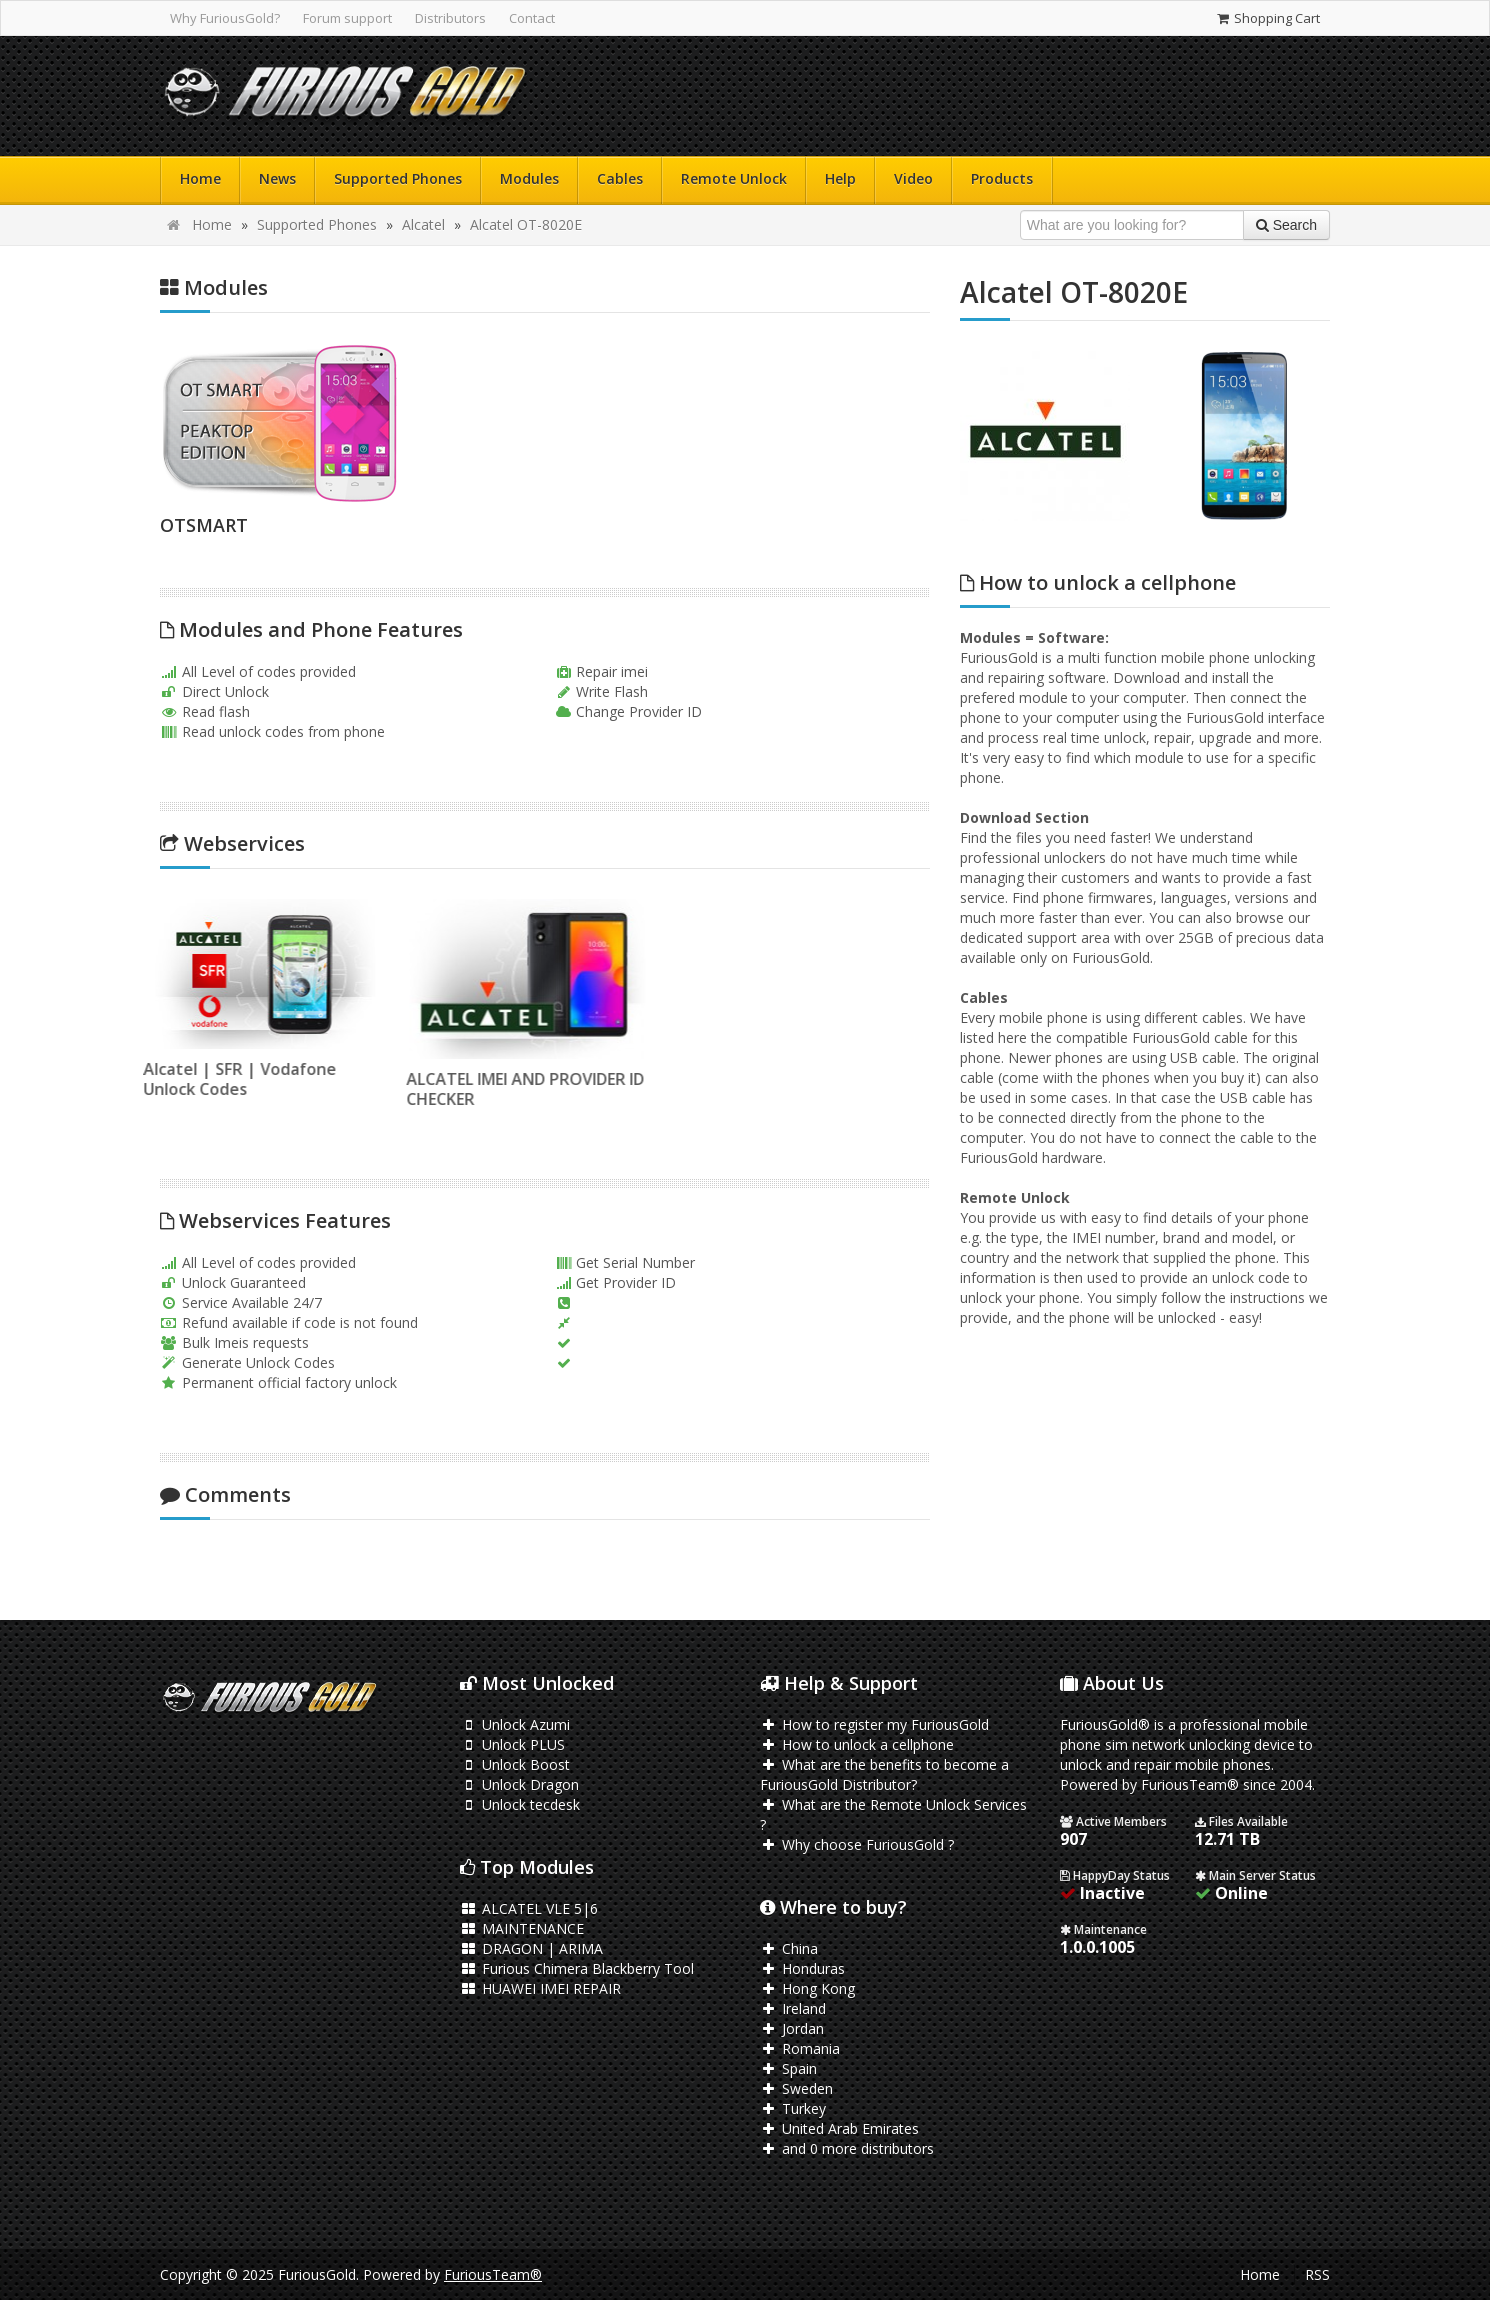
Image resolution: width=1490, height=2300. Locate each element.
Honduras (802, 1968)
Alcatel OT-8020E (526, 224)
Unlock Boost (515, 1764)
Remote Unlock (734, 178)
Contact (532, 18)
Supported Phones (398, 178)
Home (200, 178)
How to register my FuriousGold (874, 1724)
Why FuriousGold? (225, 18)
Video (913, 178)
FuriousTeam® (493, 2274)
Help (840, 178)
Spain (788, 2068)
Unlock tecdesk (520, 1804)
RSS (1317, 2274)
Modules (529, 178)
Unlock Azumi (515, 1724)
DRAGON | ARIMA (531, 1948)
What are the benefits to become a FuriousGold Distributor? (884, 1774)
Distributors (450, 18)
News (277, 178)
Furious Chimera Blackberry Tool (577, 1968)
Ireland (793, 2008)
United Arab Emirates (839, 2128)
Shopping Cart (1267, 18)
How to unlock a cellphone (857, 1744)
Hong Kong (807, 1988)
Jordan (792, 2028)
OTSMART (204, 525)
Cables (620, 178)
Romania (800, 2048)
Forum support (347, 18)
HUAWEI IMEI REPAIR (540, 1988)
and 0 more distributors (847, 2148)
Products (1002, 178)
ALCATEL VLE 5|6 (529, 1908)
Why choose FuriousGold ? (857, 1844)
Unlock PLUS (512, 1744)
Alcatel (423, 224)
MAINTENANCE (522, 1928)
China (789, 1948)
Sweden (796, 2088)
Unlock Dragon (519, 1784)
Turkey (793, 2108)
